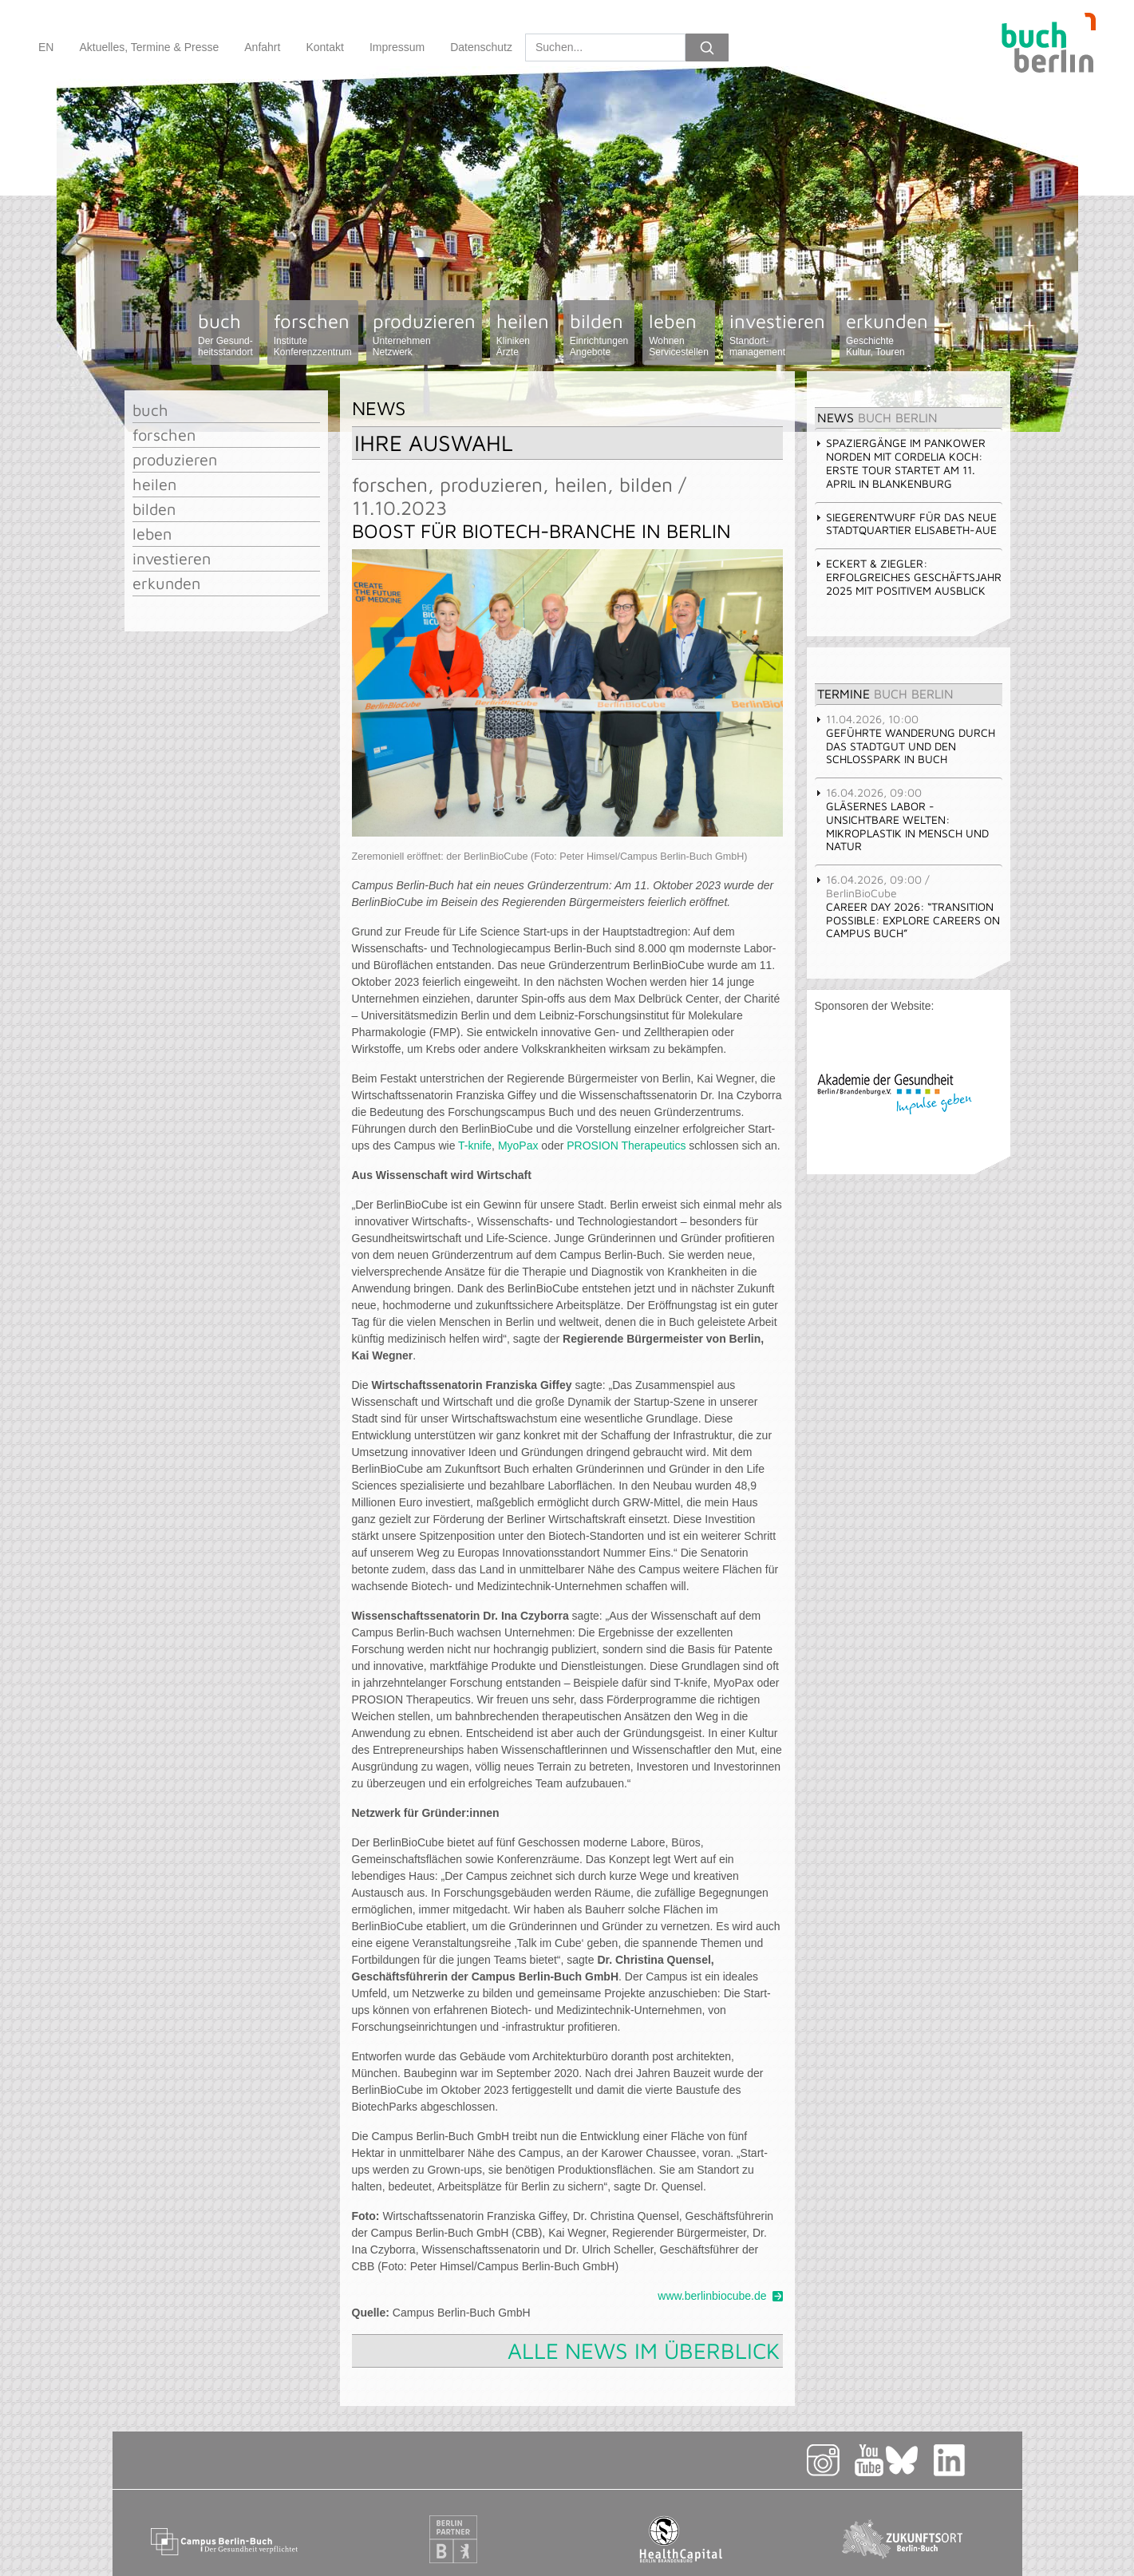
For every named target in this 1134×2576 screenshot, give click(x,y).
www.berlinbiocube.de (712, 2295)
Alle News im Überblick (644, 2350)
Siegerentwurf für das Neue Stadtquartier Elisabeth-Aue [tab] (906, 523)
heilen (522, 334)
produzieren (424, 334)
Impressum (397, 47)
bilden (599, 334)
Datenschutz (481, 47)
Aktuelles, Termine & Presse (149, 47)
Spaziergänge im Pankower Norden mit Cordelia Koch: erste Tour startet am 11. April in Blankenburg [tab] (900, 462)
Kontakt (324, 47)
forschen (313, 334)
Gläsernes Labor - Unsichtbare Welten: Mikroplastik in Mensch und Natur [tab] (902, 819)
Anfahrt (262, 47)
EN (45, 47)
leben (679, 334)
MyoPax (518, 1145)
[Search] (605, 47)
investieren (777, 334)
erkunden (887, 334)
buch (225, 334)
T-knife (475, 1145)
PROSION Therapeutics (626, 1145)
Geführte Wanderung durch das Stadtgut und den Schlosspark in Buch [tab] (905, 739)
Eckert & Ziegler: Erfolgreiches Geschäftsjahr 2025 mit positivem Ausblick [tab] (908, 576)
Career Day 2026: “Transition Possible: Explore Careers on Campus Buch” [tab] (907, 906)
